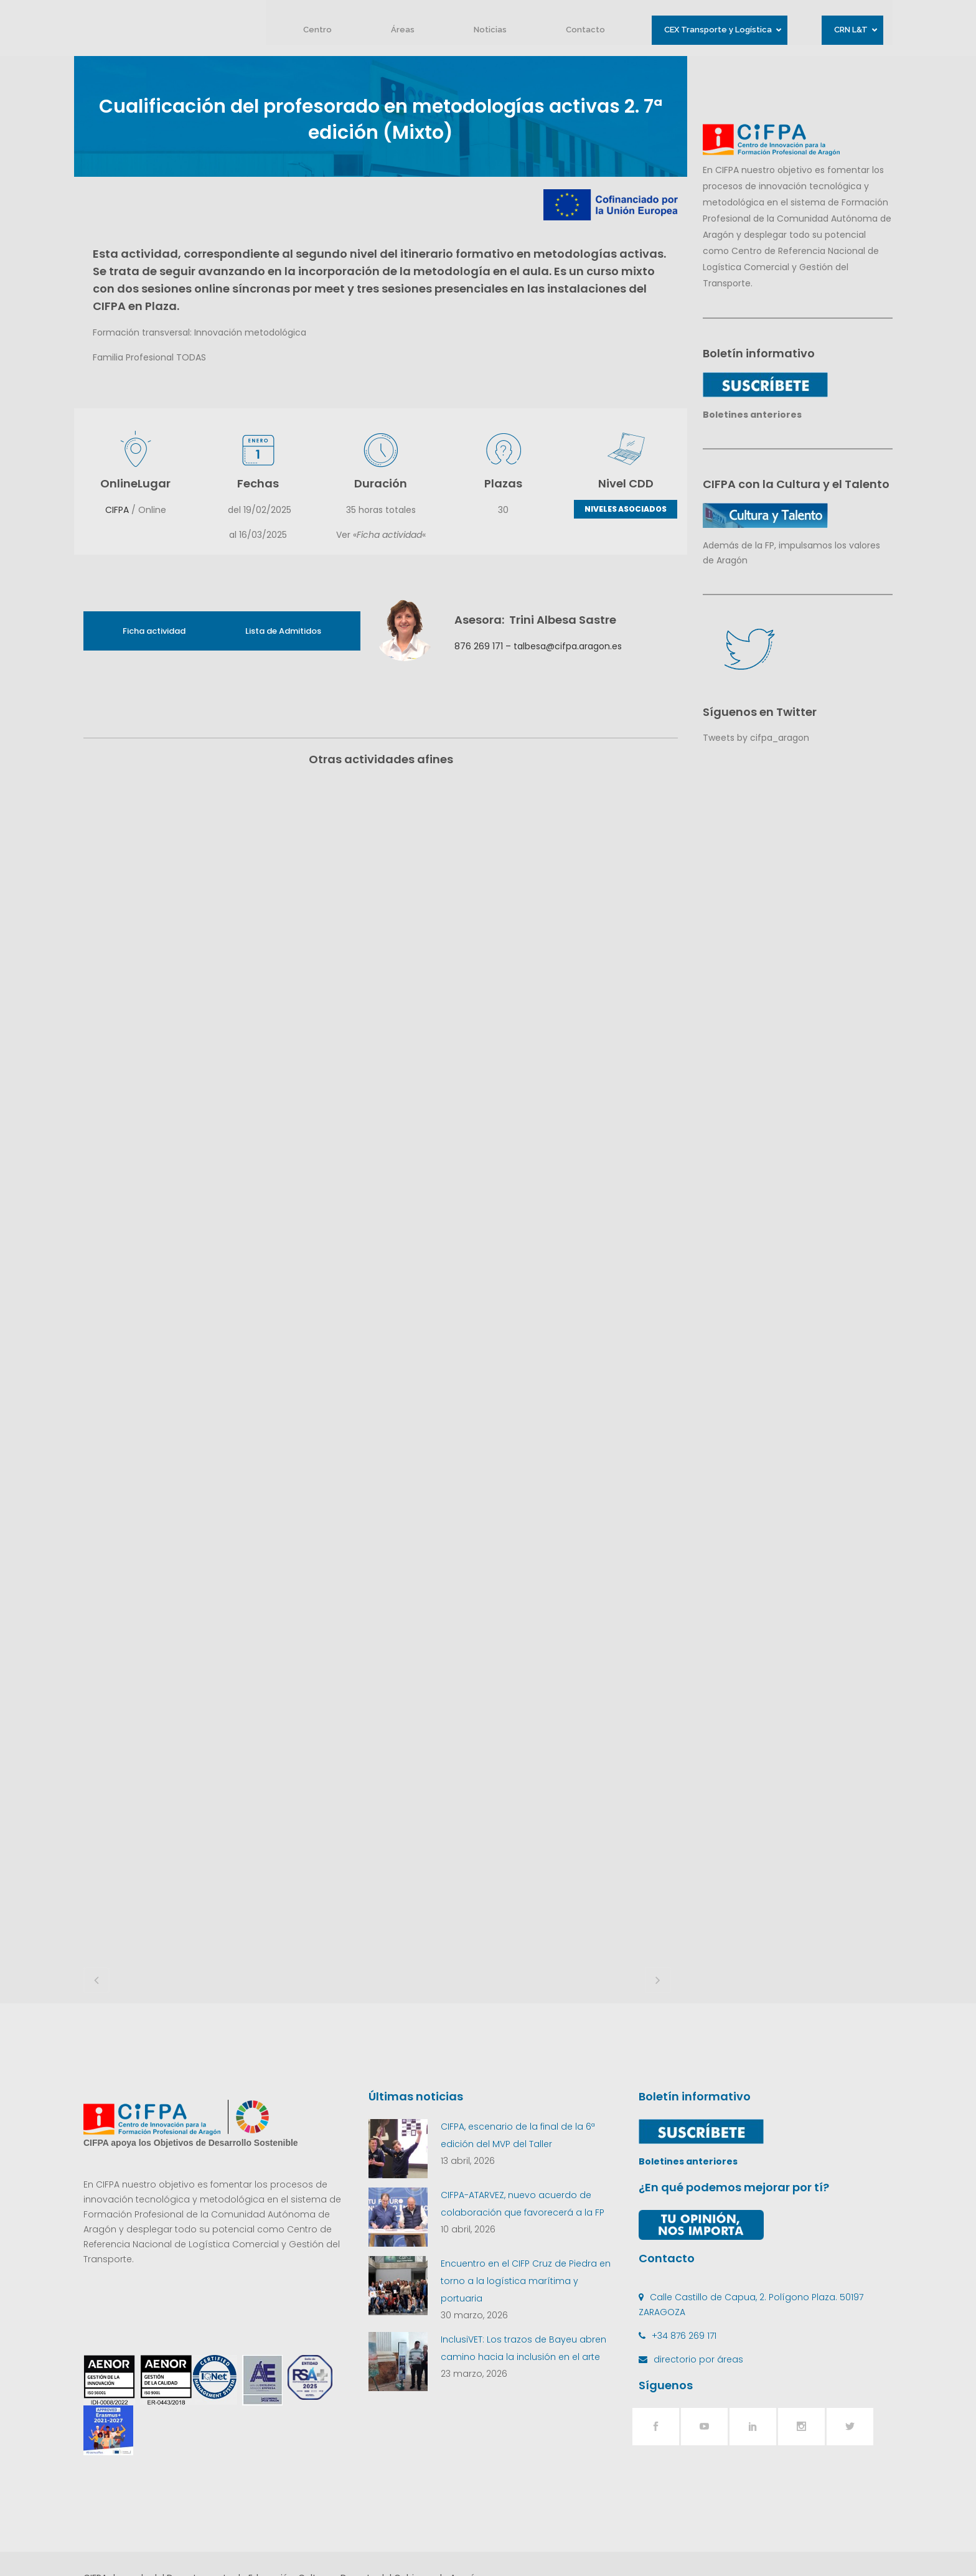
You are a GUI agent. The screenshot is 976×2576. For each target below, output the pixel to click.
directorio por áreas (698, 2282)
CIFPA (117, 510)
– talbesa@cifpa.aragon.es (562, 646)
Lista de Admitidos (283, 631)
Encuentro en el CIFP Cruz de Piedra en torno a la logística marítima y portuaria (526, 2203)
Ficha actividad (154, 631)
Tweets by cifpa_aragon (756, 737)
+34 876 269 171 (684, 2258)
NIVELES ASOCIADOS (625, 509)
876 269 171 (478, 646)
